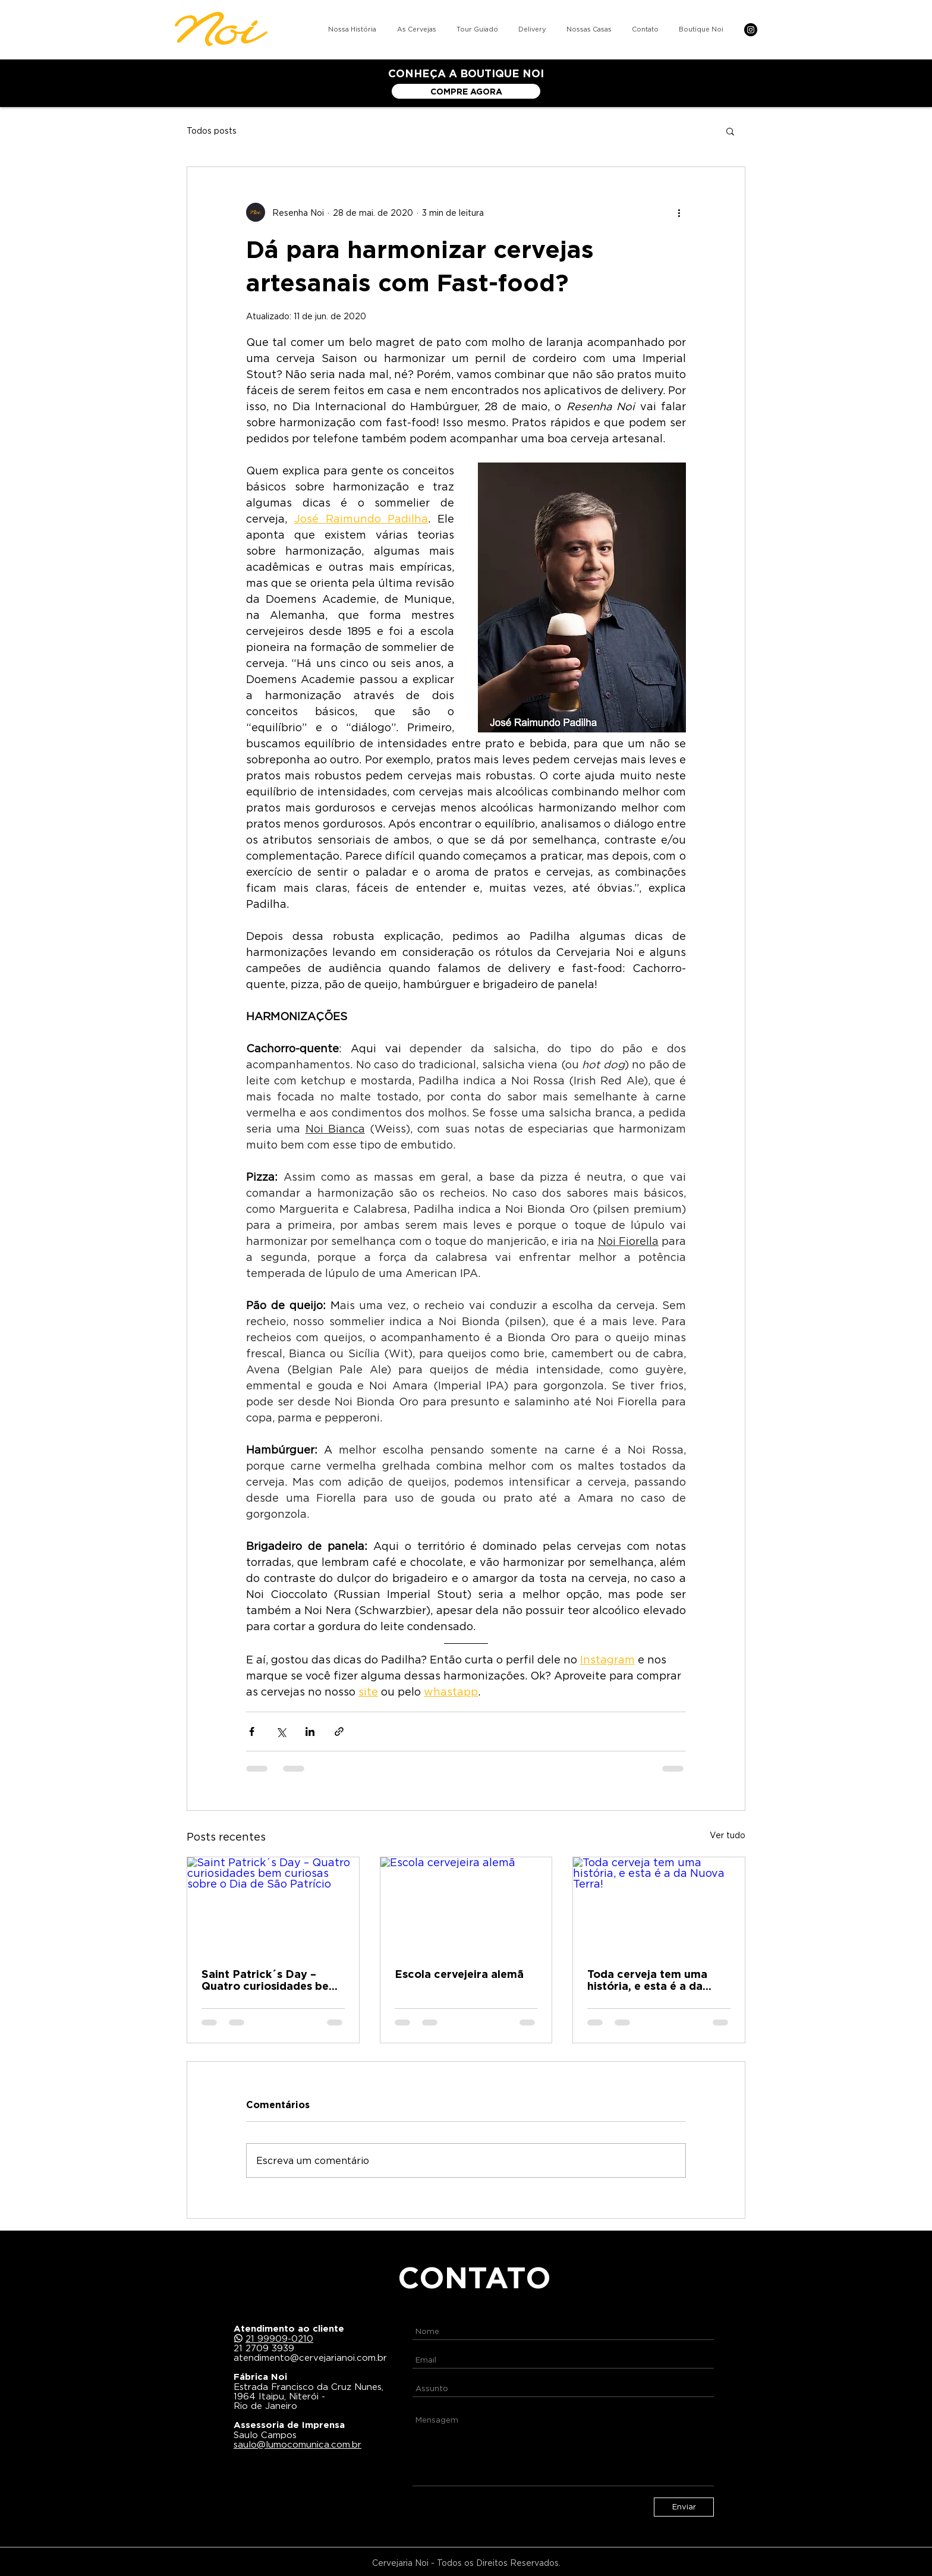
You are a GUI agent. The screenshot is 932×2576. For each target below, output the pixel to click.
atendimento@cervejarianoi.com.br (310, 2357)
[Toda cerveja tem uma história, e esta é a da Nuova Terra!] (659, 1905)
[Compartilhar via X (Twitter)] (280, 1731)
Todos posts (212, 130)
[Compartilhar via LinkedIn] (310, 1731)
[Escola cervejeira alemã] (466, 1905)
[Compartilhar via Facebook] (251, 1731)
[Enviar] (684, 2507)
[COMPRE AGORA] (466, 91)
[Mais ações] (679, 212)
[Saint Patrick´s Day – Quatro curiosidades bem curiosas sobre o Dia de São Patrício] (273, 1905)
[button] (730, 131)
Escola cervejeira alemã (459, 1974)
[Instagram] (750, 29)
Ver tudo (727, 1834)
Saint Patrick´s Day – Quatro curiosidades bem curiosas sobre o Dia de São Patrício (270, 1980)
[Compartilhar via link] (339, 1731)
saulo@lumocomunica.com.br (297, 2444)
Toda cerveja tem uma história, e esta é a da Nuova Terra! (647, 1980)
